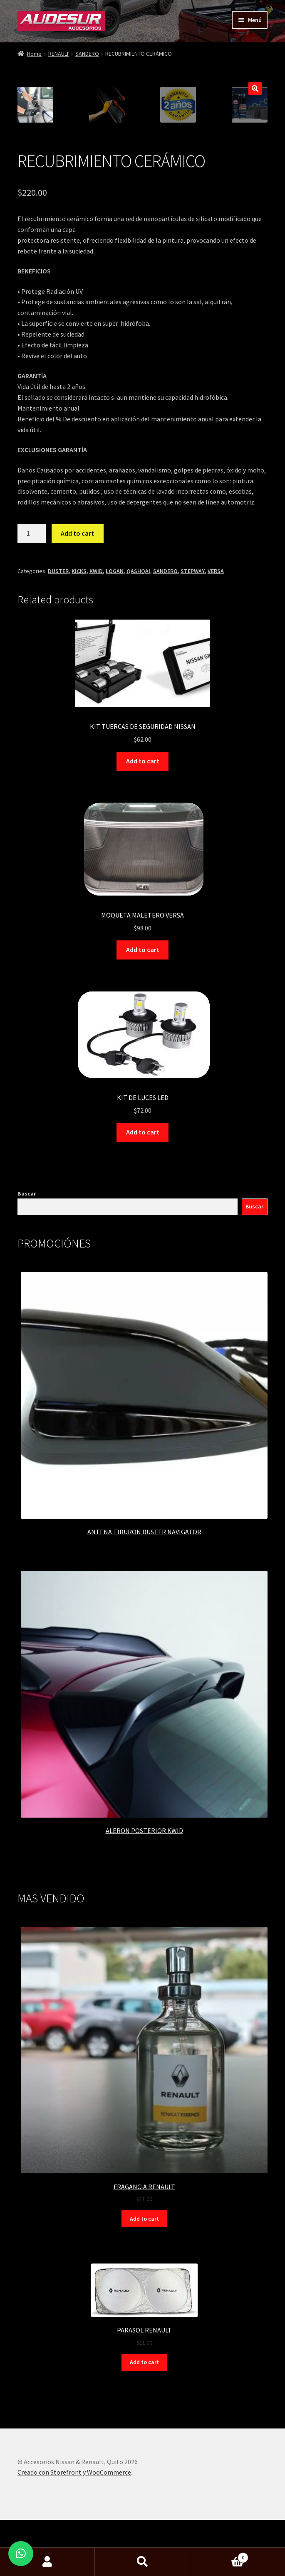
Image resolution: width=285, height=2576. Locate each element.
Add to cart (77, 643)
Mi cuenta (47, 2562)
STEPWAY (193, 680)
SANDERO (87, 53)
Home (34, 53)
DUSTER (58, 680)
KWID (96, 680)
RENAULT (58, 53)
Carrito (219, 2556)
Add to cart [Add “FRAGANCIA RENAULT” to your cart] (144, 2328)
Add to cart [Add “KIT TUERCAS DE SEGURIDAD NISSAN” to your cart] (142, 870)
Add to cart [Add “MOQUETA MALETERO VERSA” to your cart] (142, 1059)
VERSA (216, 680)
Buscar (26, 1303)
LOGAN (115, 680)
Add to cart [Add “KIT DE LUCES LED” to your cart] (142, 1242)
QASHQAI (138, 680)
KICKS (79, 680)
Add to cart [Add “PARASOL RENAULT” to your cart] (144, 2471)
